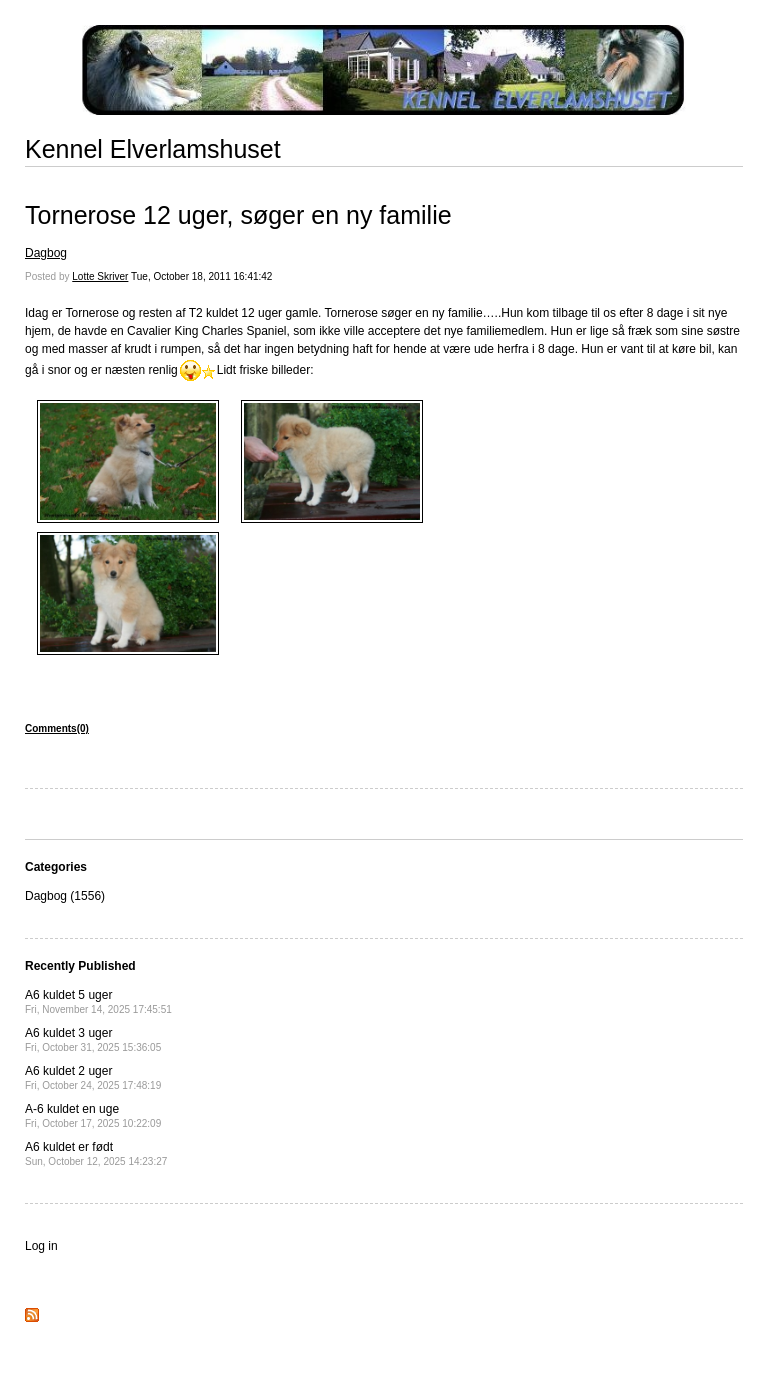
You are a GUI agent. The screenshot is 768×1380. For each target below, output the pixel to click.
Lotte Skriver (100, 276)
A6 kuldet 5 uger (98, 1001)
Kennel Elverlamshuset (153, 149)
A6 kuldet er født (96, 1153)
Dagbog (46, 253)
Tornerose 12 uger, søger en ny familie (238, 215)
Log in (41, 1246)
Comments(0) (57, 728)
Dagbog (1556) (65, 896)
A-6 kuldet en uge (93, 1115)
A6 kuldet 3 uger (93, 1039)
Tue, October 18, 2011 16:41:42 (201, 276)
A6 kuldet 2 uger (93, 1077)
